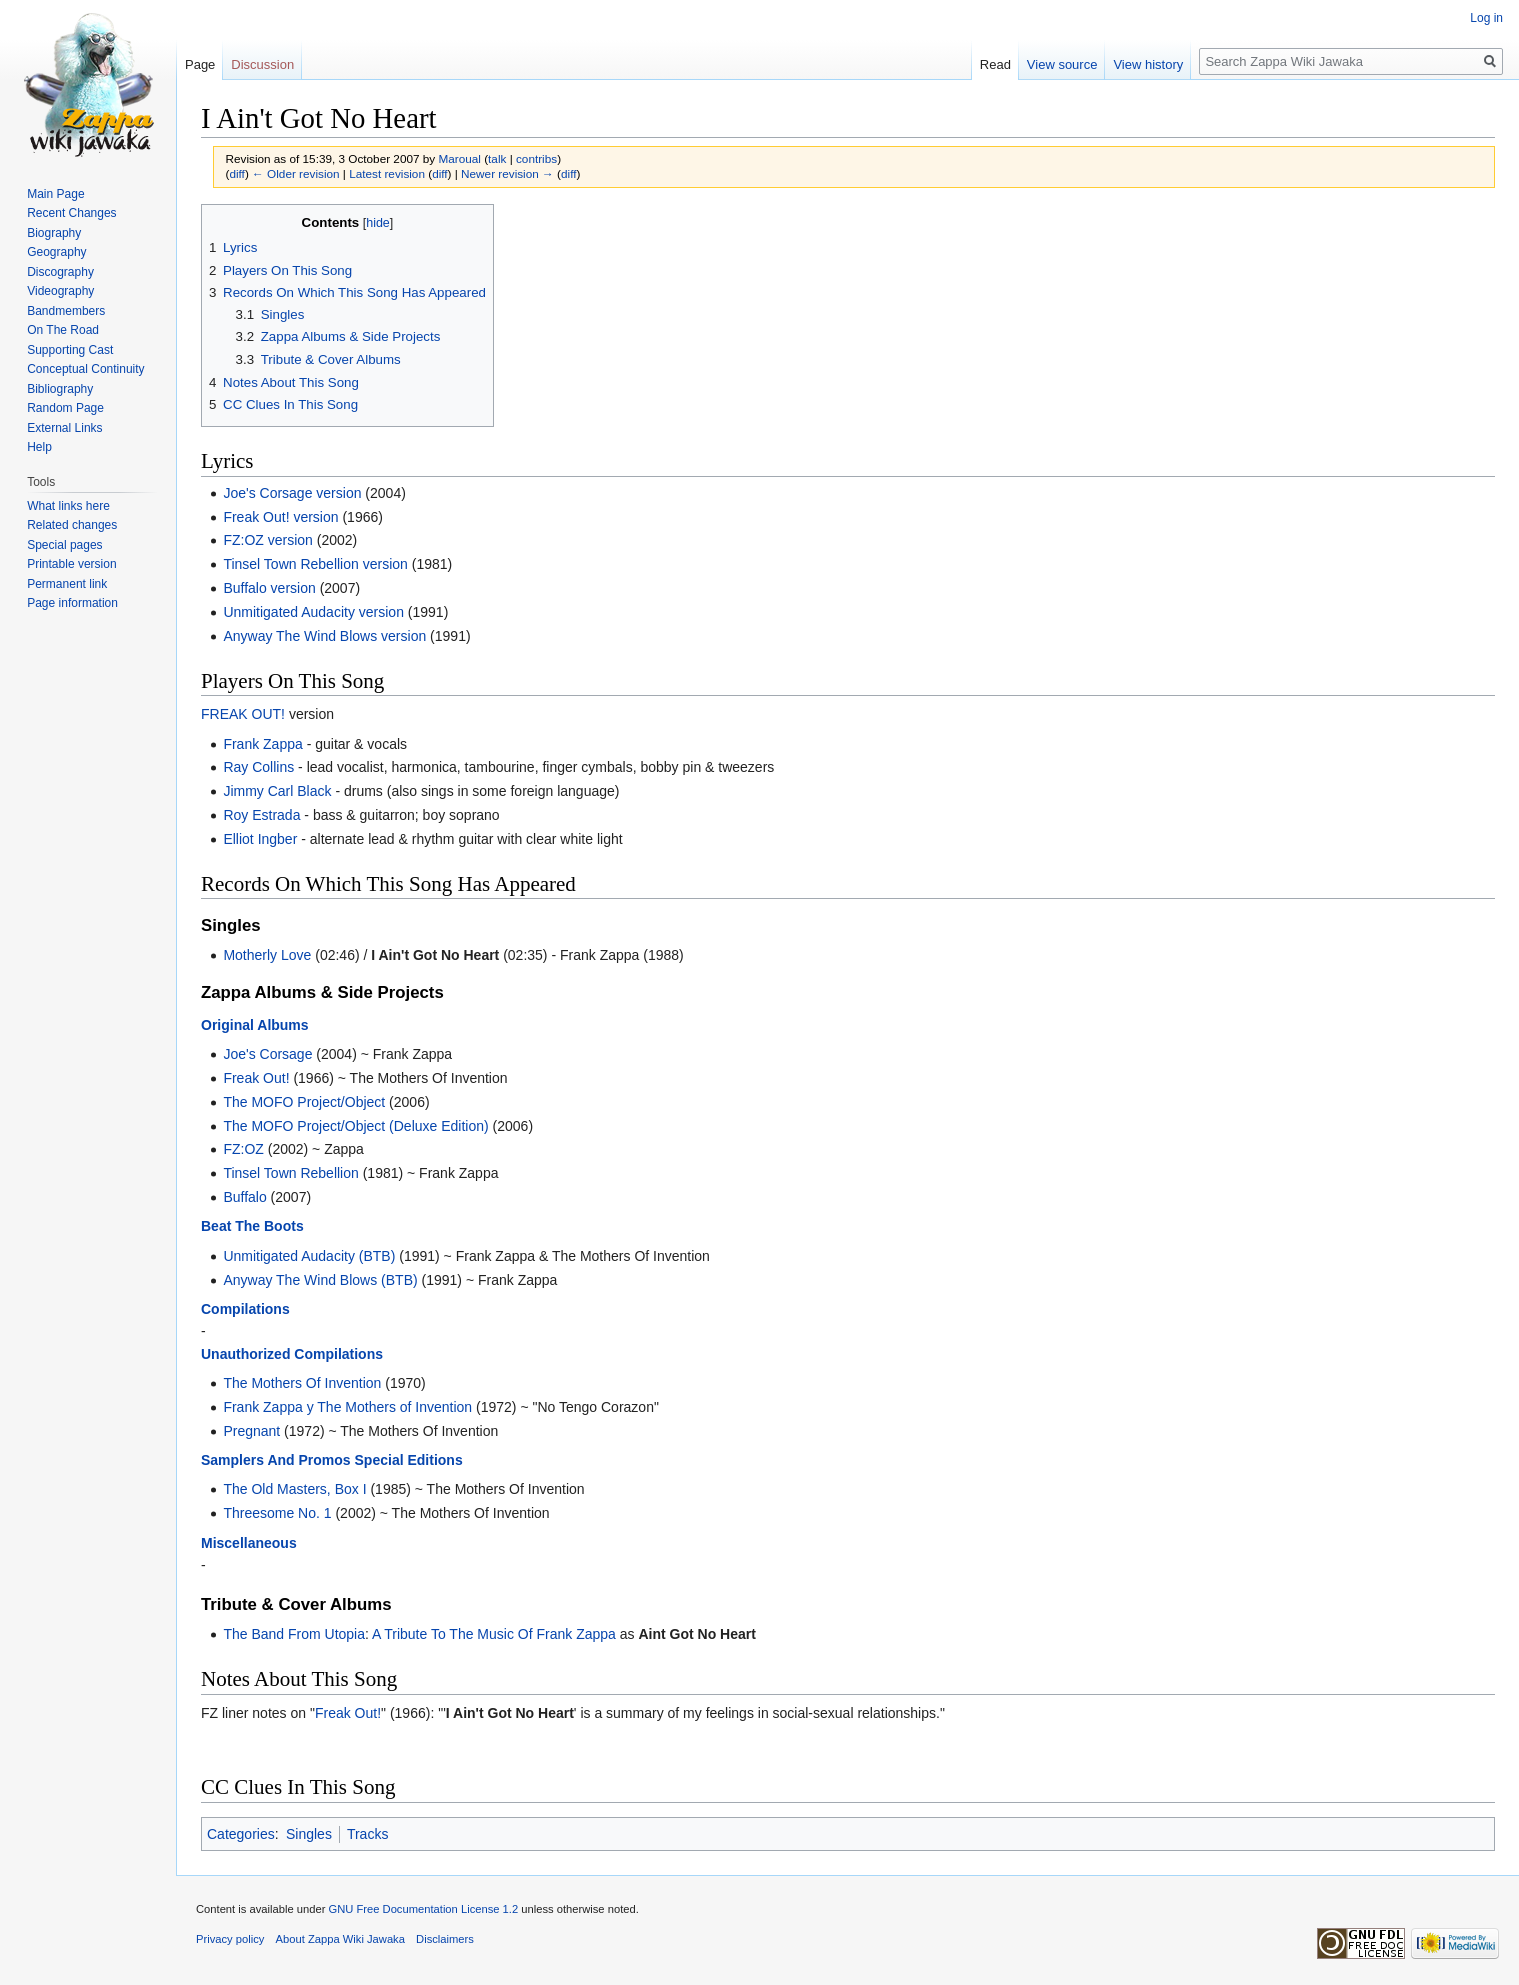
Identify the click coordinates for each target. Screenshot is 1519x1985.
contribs (536, 158)
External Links (64, 428)
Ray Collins (258, 767)
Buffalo (244, 1197)
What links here (68, 506)
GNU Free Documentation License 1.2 (423, 1909)
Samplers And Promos (276, 1460)
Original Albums (255, 1025)
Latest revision (387, 173)
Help (39, 447)
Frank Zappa (262, 744)
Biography (54, 233)
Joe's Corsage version (292, 493)
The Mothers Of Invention (302, 1383)
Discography (60, 272)
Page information (72, 603)
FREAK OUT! (243, 714)
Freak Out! (256, 1078)
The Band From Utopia (294, 1634)
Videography (60, 291)
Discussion (262, 64)
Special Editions (409, 1460)
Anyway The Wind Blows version (324, 636)
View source (1062, 64)
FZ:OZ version (267, 540)
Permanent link (67, 584)
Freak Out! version (280, 517)
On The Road (63, 330)
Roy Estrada (261, 815)
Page (200, 64)
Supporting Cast (70, 350)
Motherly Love (267, 955)
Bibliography (60, 389)
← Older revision (296, 173)
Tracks (367, 1834)
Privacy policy (230, 1939)
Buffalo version (269, 588)
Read (995, 64)
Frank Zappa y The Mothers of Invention (347, 1407)
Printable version (71, 564)
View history (1148, 64)
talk (497, 158)
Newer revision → (507, 173)
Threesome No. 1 (277, 1513)
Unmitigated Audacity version (313, 612)
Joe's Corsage (267, 1054)
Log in (1486, 18)
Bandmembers (66, 311)
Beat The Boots (252, 1226)
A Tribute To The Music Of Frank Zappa (494, 1634)
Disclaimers (445, 1939)
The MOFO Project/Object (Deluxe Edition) (355, 1126)
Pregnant (251, 1431)
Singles (309, 1834)
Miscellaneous (249, 1543)
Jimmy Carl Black (277, 791)
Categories (241, 1834)
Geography (56, 252)
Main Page (55, 194)
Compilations (245, 1309)
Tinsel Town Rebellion (290, 1173)
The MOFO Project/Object (304, 1102)
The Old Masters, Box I (294, 1489)
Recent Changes (71, 213)
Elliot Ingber (260, 839)
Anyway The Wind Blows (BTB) (320, 1280)
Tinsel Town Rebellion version (315, 564)
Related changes (72, 525)
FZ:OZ (243, 1149)
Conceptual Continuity (85, 369)
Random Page (65, 408)
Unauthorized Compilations (292, 1354)
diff (236, 173)
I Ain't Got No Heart (435, 955)
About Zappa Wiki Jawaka (340, 1939)
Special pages (64, 545)
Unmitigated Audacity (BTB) (309, 1256)
